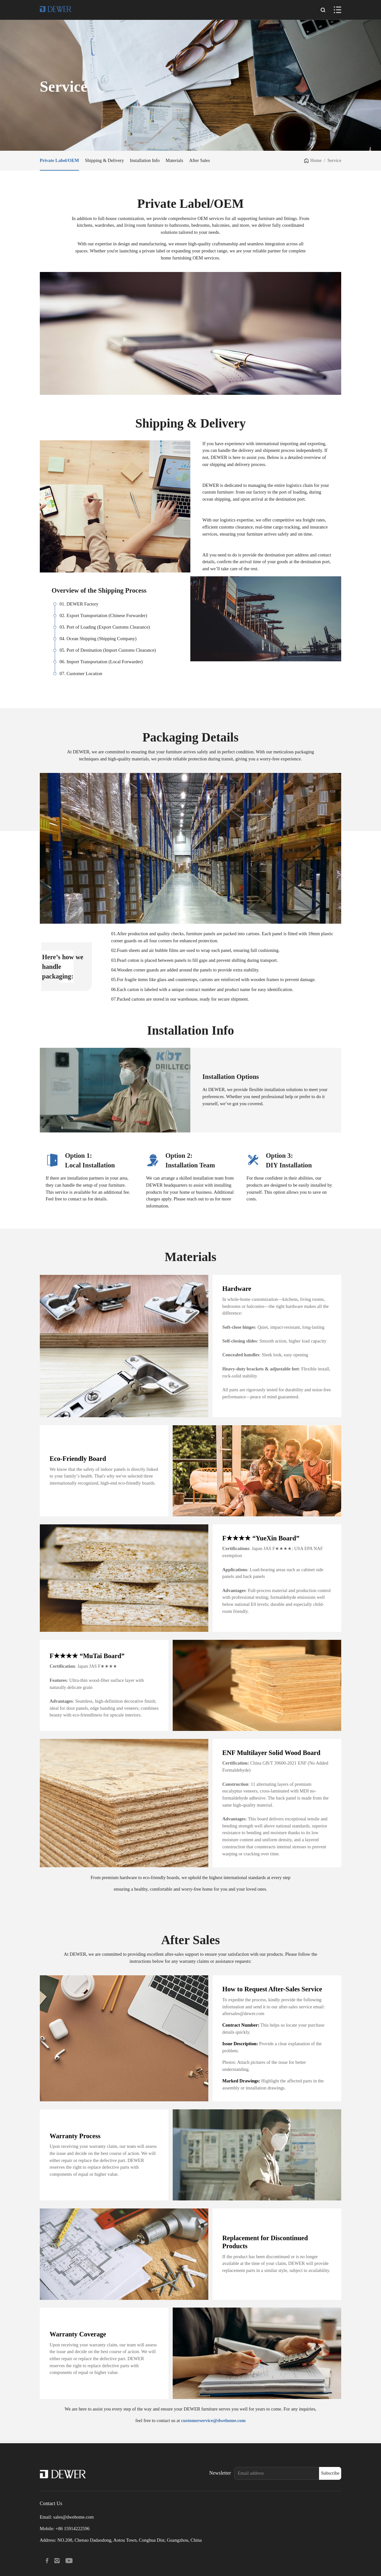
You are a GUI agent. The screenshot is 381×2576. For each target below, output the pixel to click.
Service (334, 160)
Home (315, 160)
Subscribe (330, 2473)
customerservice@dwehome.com (213, 2420)
